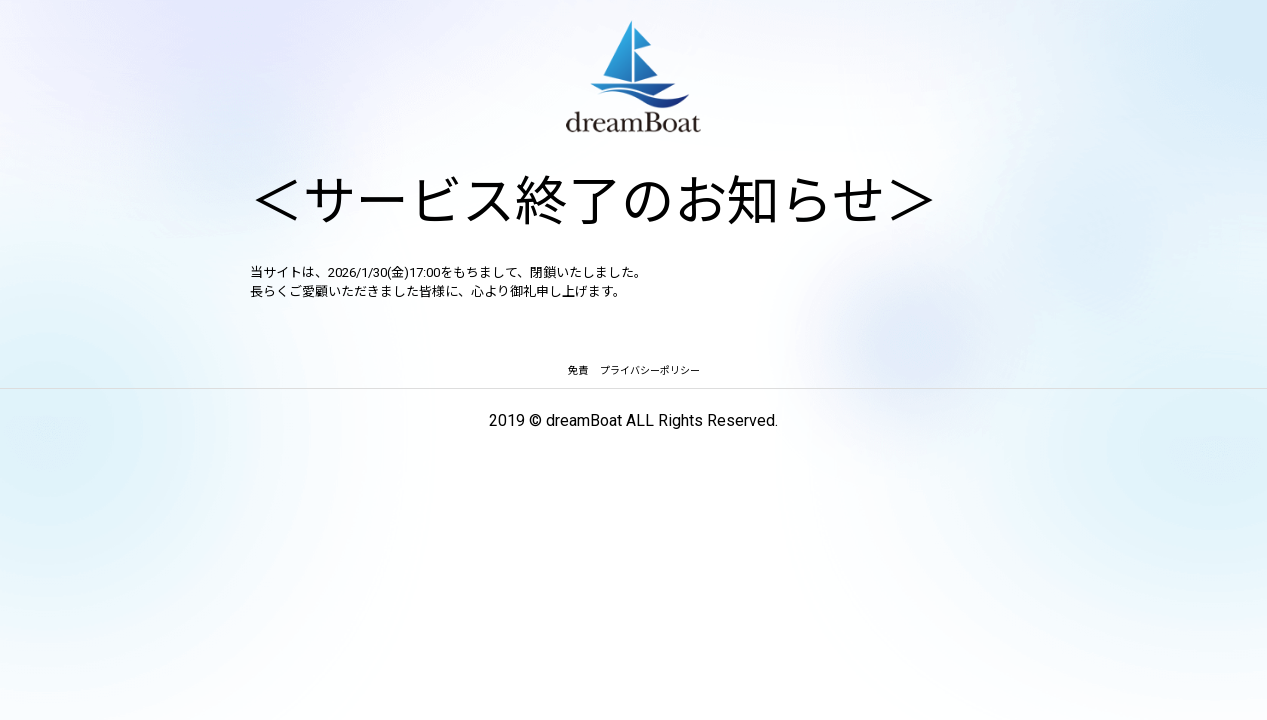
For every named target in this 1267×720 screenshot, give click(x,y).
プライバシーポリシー (650, 370)
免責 (578, 370)
